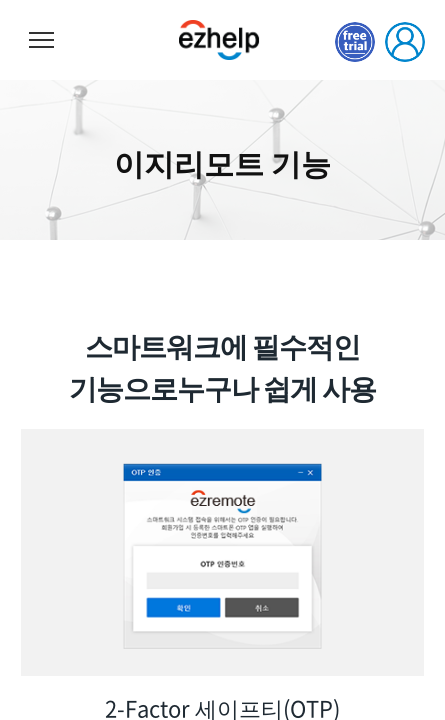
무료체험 (355, 42)
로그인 (405, 42)
